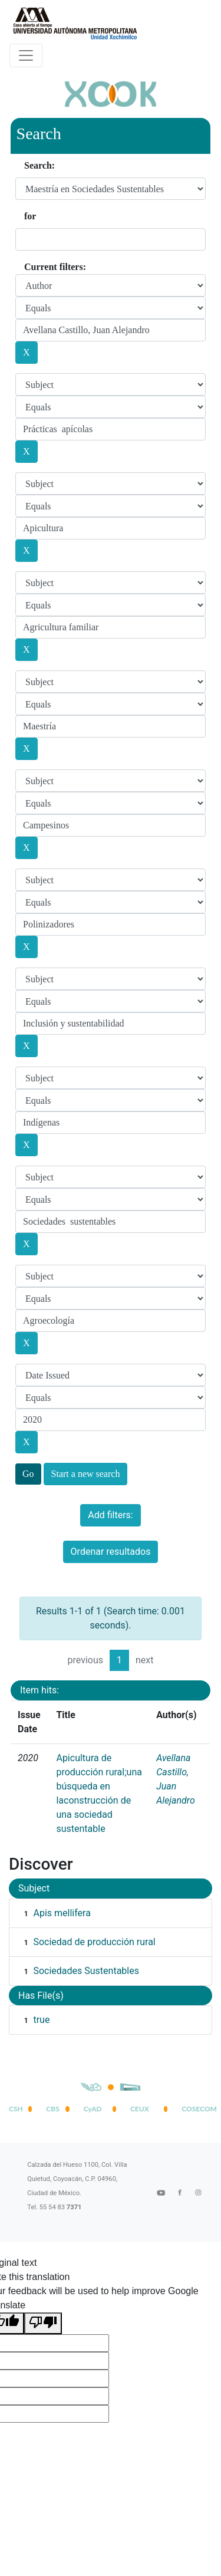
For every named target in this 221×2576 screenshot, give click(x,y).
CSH (16, 2108)
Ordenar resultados (111, 1551)
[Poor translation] (43, 2323)
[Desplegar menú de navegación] (25, 55)
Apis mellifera (61, 1913)
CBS (52, 2108)
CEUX (139, 2108)
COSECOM (197, 2108)
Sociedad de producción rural (94, 1941)
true (41, 2019)
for (30, 216)
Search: (39, 165)
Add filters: (110, 1515)
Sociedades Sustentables (86, 1970)
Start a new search (85, 1474)
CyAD (93, 2108)
